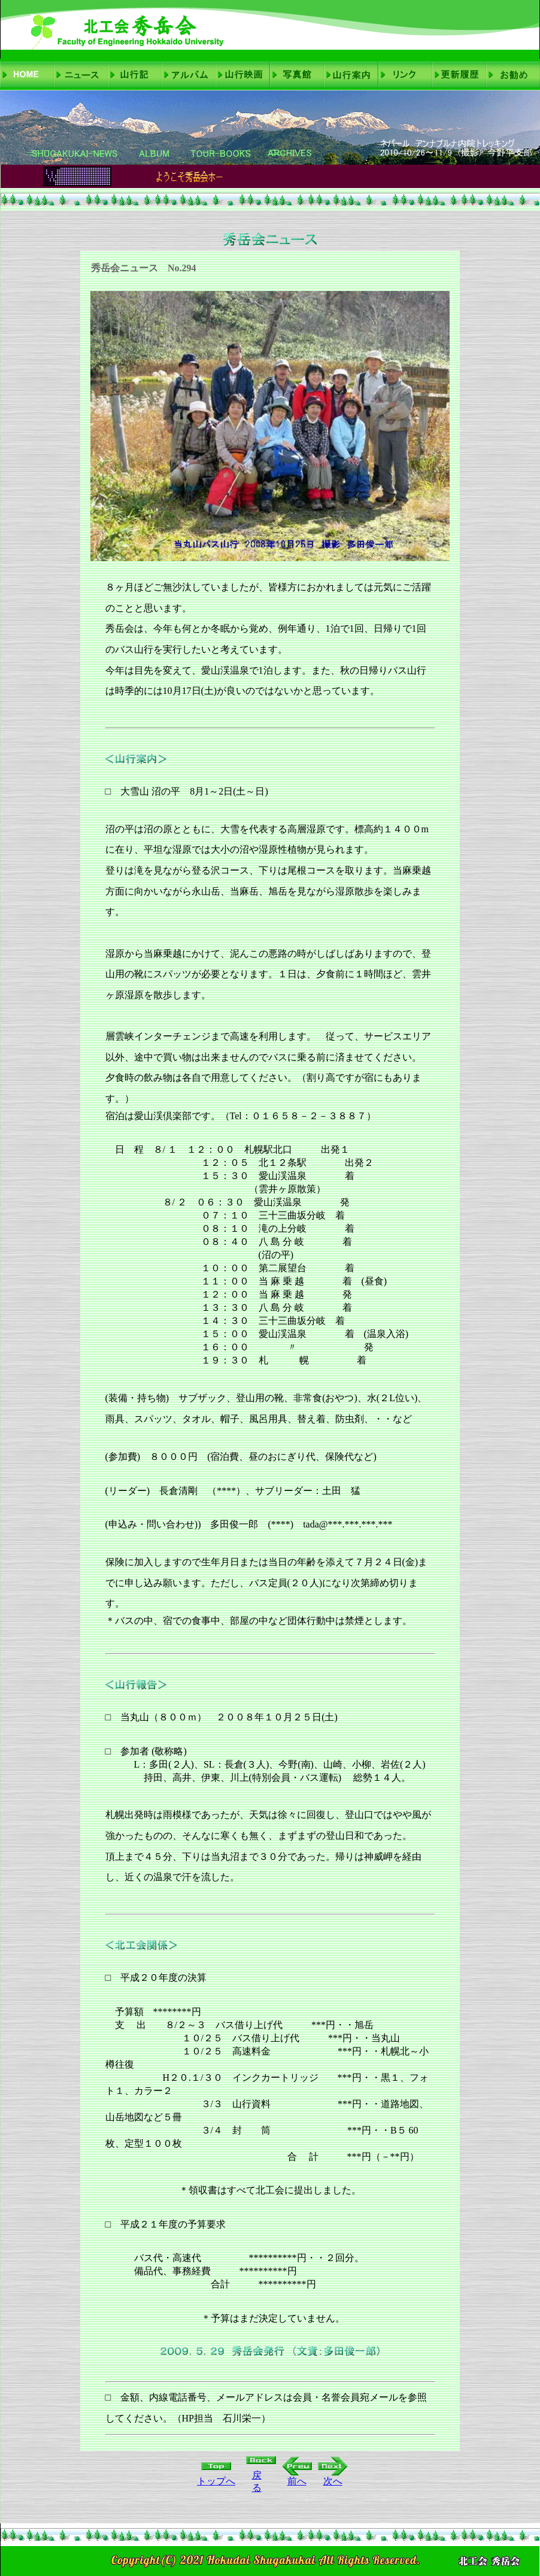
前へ (297, 2481)
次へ (332, 2481)
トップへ (216, 2481)
